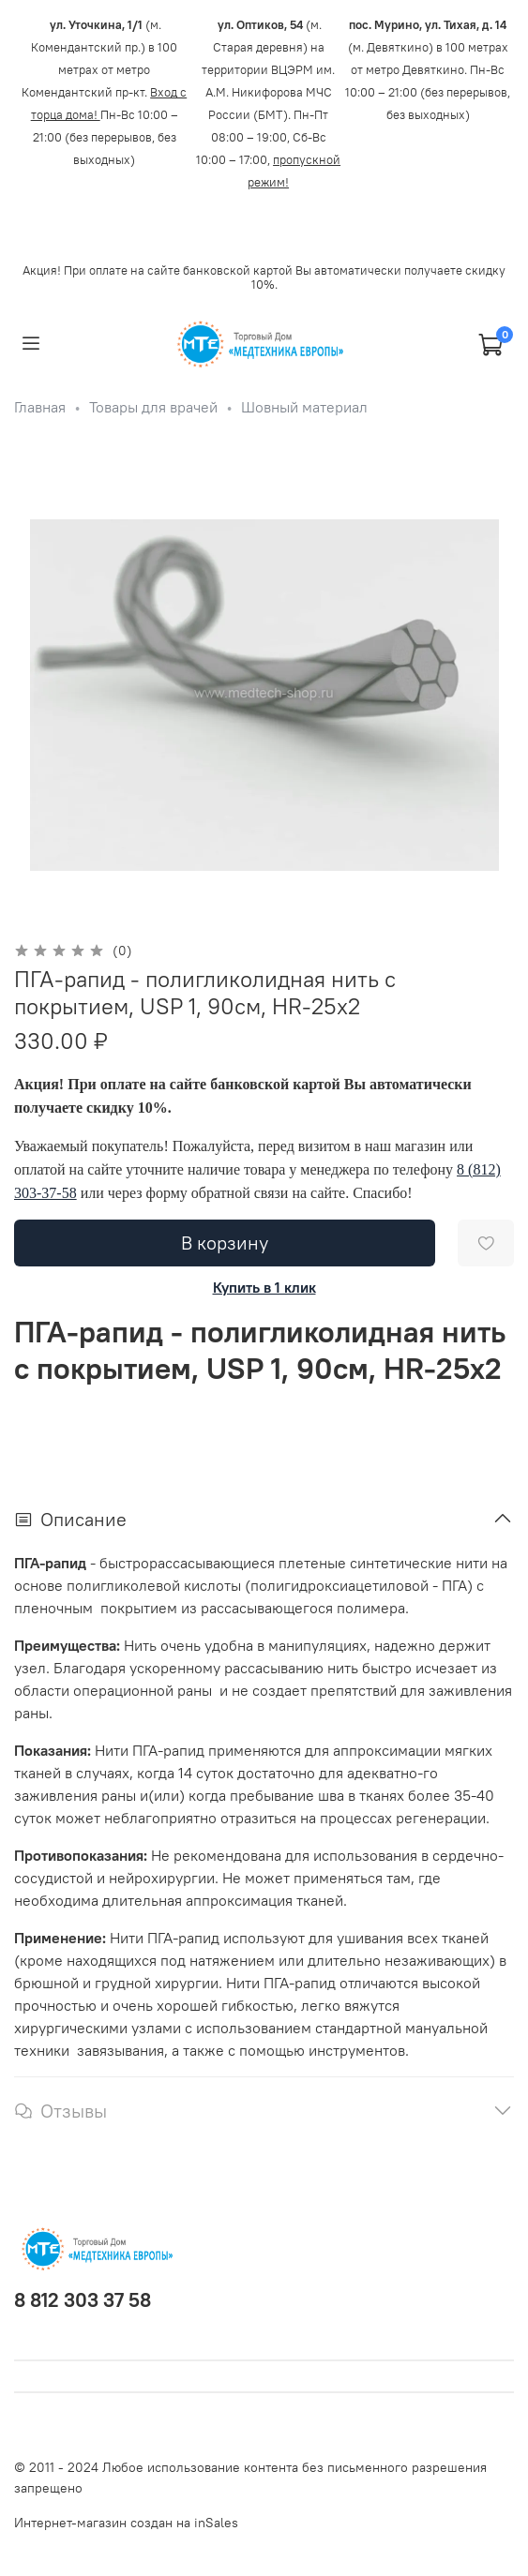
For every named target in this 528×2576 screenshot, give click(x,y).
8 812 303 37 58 (82, 2300)
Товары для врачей (153, 406)
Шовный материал (304, 406)
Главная (40, 406)
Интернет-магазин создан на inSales (126, 2522)
